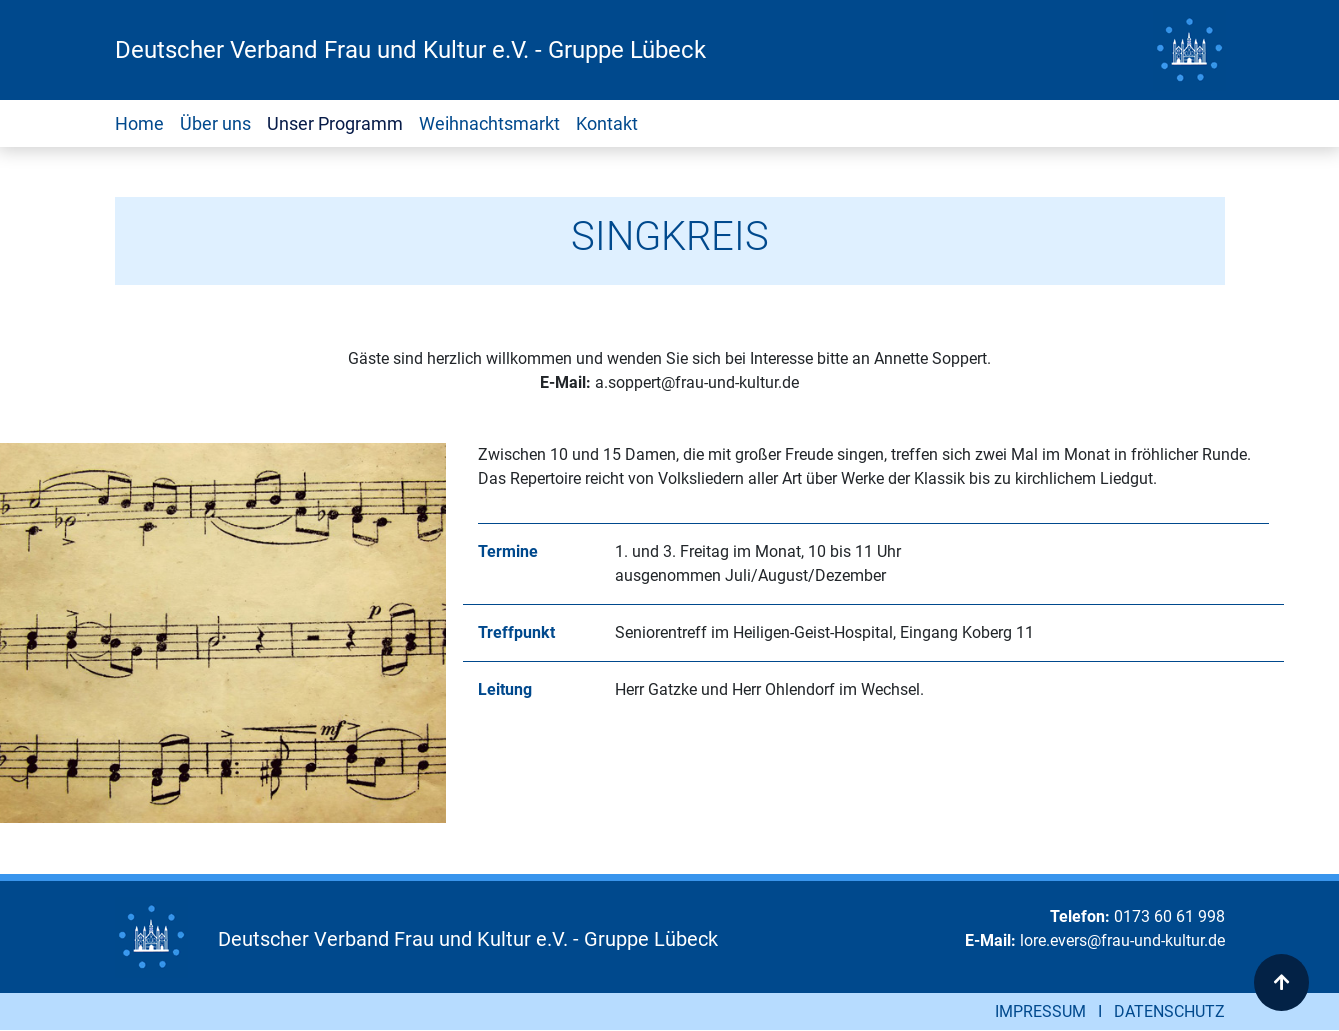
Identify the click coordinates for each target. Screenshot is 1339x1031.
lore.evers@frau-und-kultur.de (1122, 940)
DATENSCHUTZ (1169, 1011)
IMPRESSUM (1040, 1011)
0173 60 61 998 (1169, 916)
